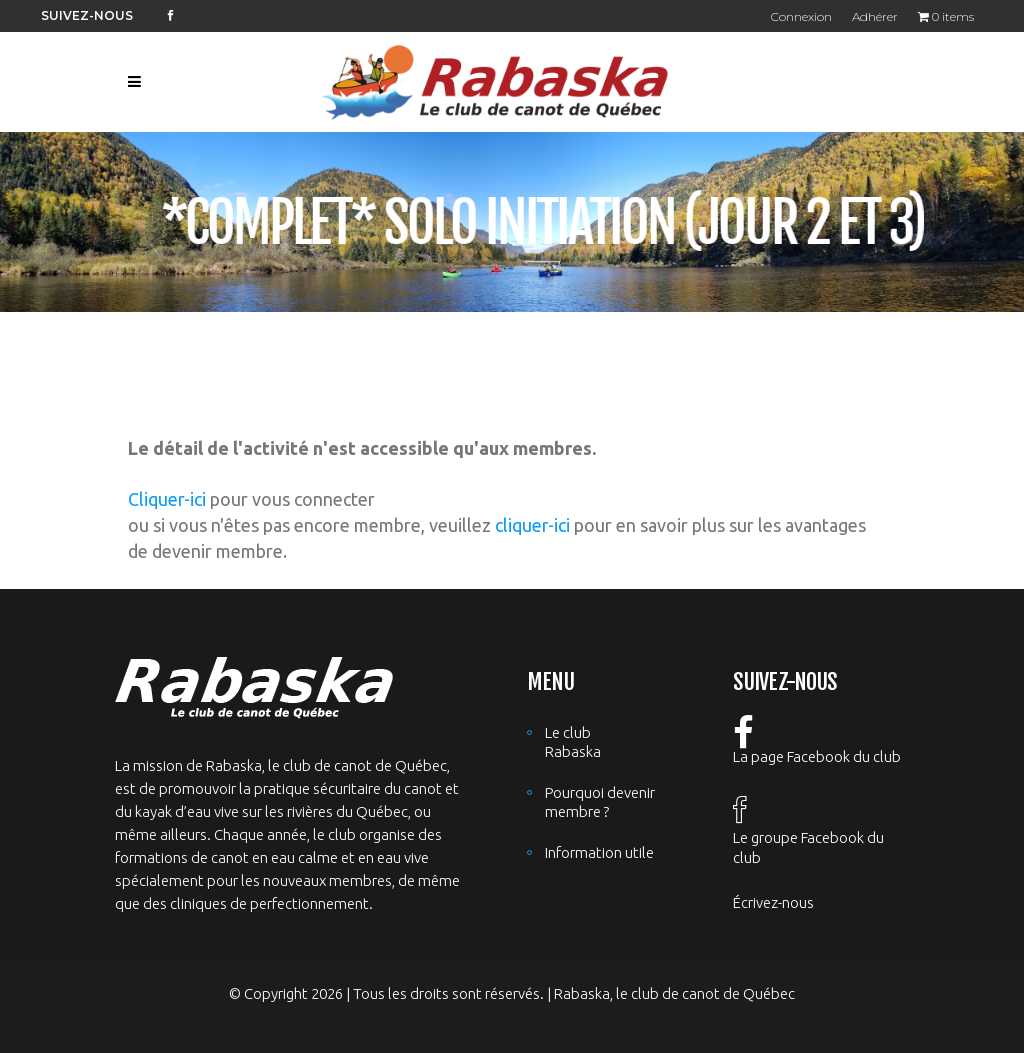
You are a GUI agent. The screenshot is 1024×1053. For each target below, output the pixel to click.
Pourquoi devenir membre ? (600, 802)
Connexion (801, 16)
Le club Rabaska (573, 742)
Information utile (599, 852)
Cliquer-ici (167, 499)
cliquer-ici (532, 525)
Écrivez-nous (773, 902)
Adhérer (875, 16)
